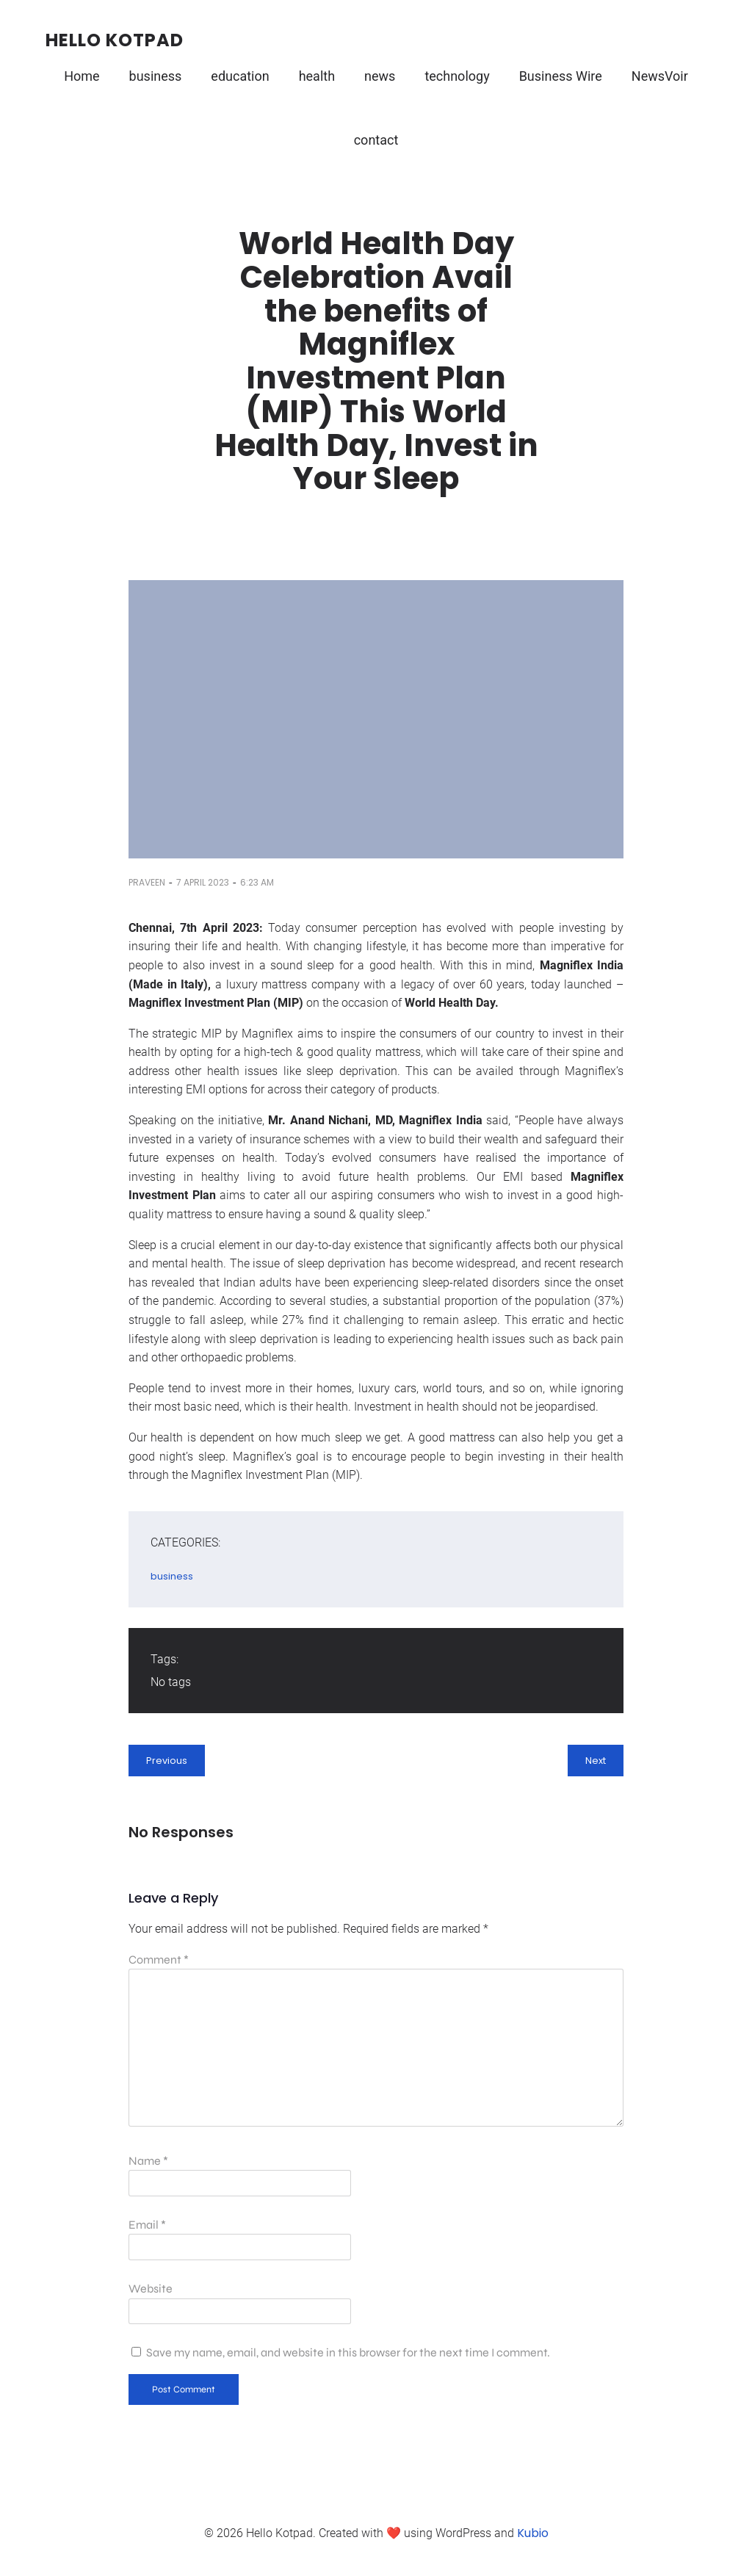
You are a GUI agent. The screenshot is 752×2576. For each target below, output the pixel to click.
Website (151, 2288)
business (155, 76)
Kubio (533, 2533)
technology (456, 76)
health (317, 76)
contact (376, 140)
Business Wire (560, 76)
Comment (159, 1960)
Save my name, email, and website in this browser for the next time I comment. (348, 2352)
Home (81, 76)
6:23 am (257, 882)
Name (148, 2161)
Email (147, 2225)
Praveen (147, 882)
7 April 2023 (202, 882)
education (240, 76)
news (379, 76)
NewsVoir (660, 76)
